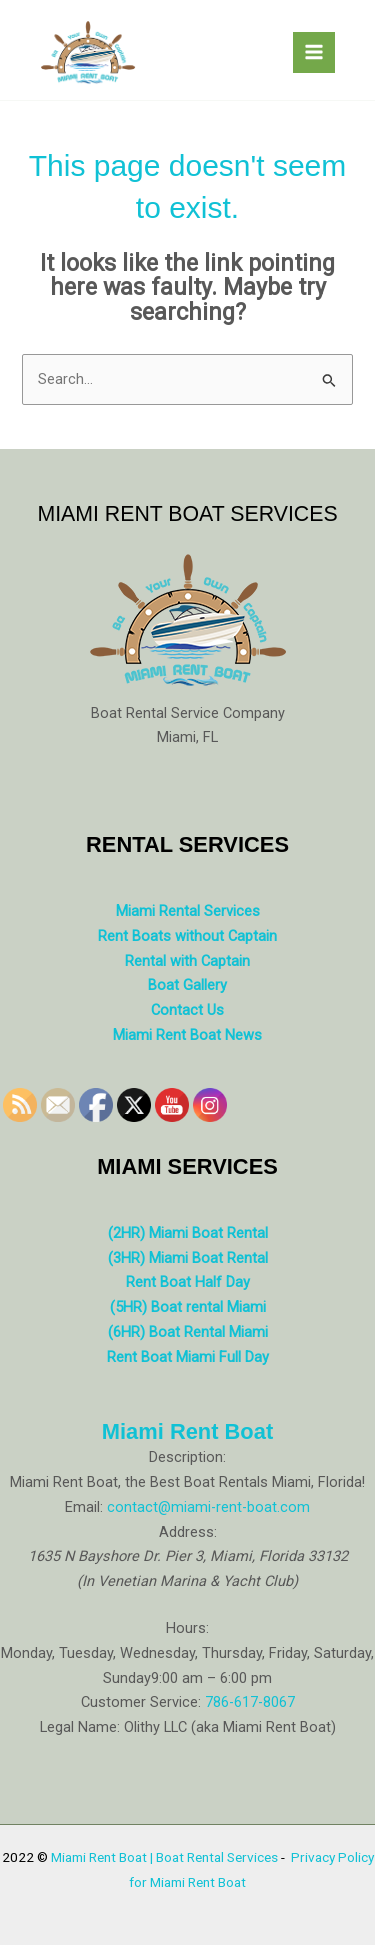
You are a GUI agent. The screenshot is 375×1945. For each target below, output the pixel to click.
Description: (187, 1457)
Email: (84, 1507)
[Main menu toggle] (314, 53)
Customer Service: (141, 1702)
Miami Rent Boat (187, 1431)
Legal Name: (80, 1727)
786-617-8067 (250, 1702)
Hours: (187, 1628)
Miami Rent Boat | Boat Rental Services (164, 1857)
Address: (188, 1532)
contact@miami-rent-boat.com (208, 1507)
